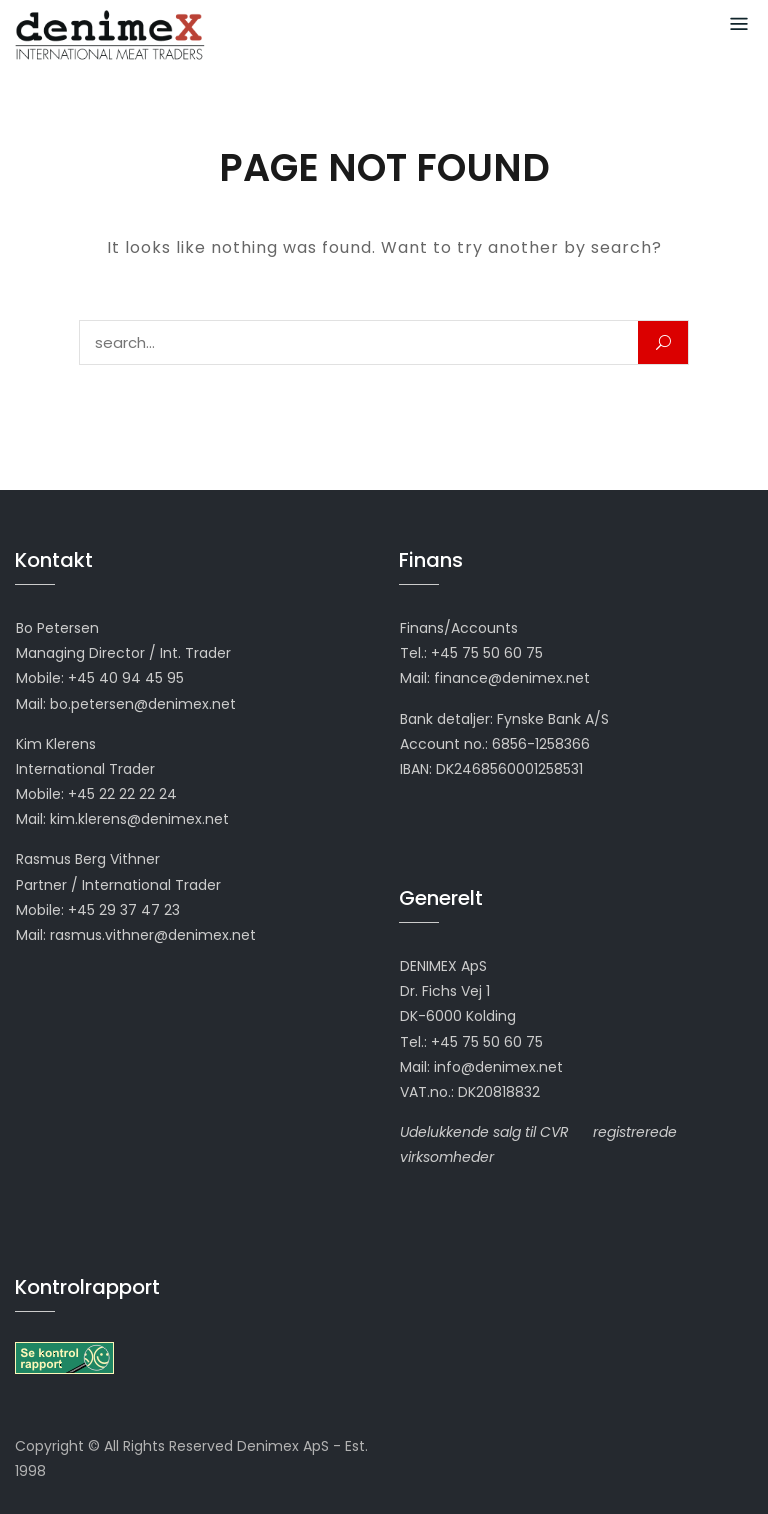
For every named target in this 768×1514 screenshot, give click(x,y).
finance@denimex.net (512, 678)
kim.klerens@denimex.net (139, 819)
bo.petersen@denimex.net (143, 704)
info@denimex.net (498, 1067)
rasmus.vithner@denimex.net (153, 935)
